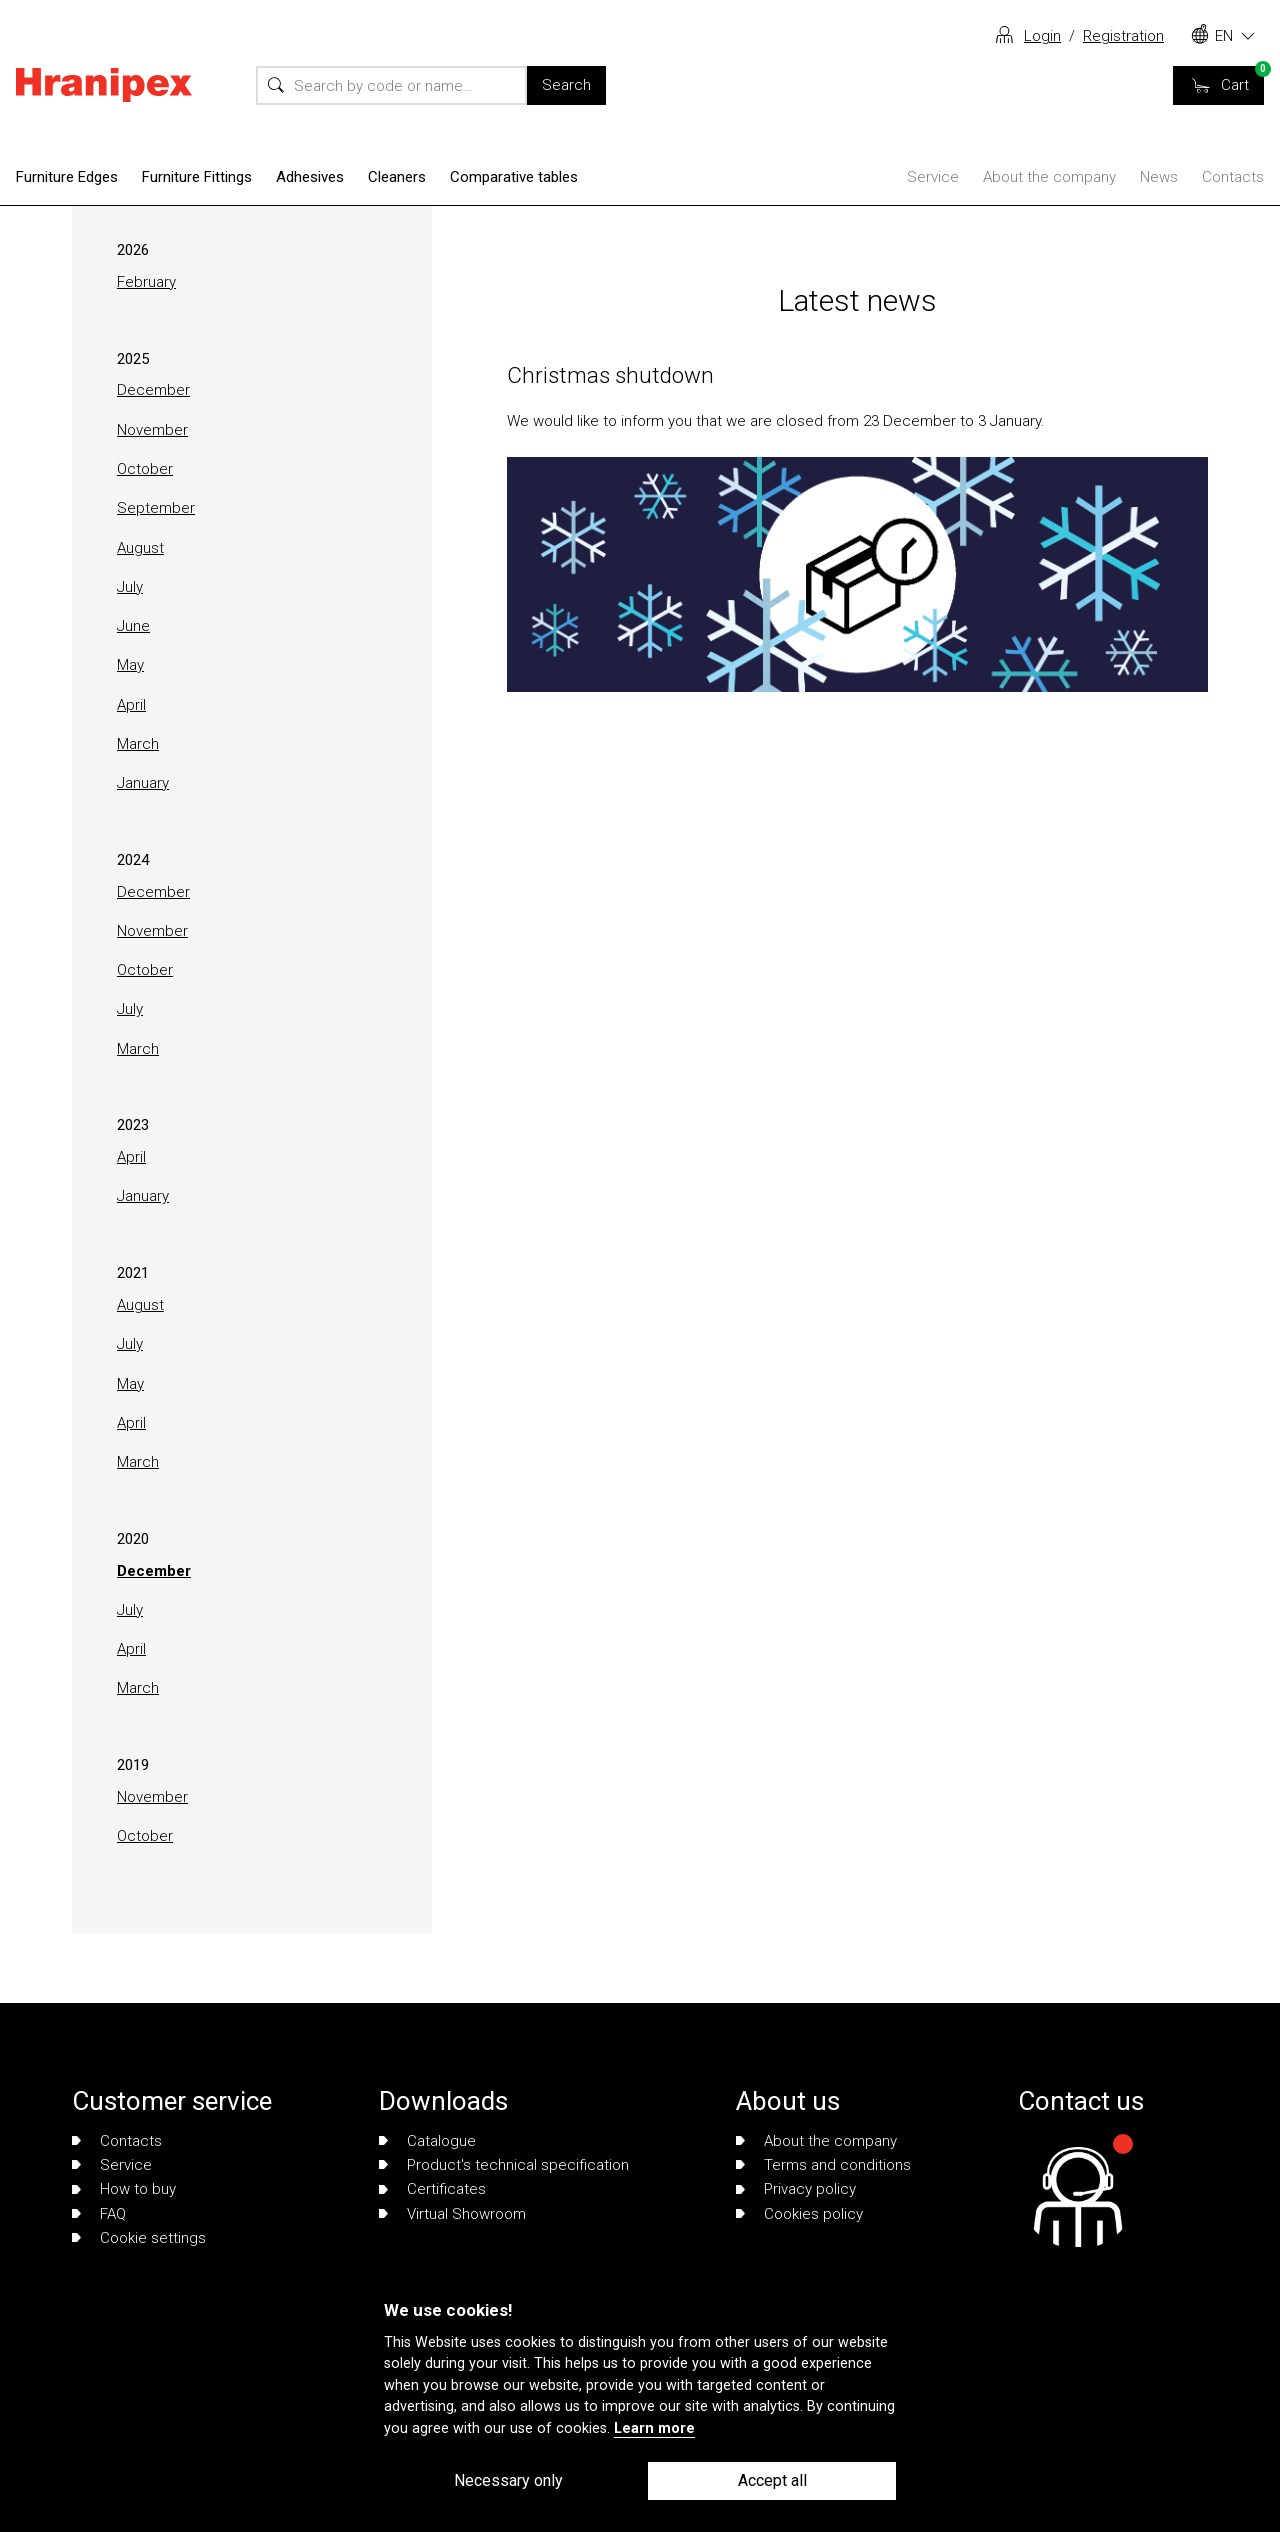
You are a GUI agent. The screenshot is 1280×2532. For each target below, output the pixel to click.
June (133, 626)
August (140, 548)
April (131, 705)
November (152, 430)
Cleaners (397, 177)
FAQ (99, 2214)
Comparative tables (514, 177)
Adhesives (310, 177)
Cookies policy (799, 2214)
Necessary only (508, 2480)
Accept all (772, 2480)
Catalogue (427, 2141)
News (1159, 177)
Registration (1123, 36)
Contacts (1233, 177)
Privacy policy (796, 2189)
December (153, 390)
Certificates (432, 2189)
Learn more (654, 2428)
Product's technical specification (504, 2165)
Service (933, 177)
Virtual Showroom (452, 2214)
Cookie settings (139, 2238)
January (143, 783)
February (146, 282)
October (145, 469)
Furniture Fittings (197, 177)
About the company (1049, 177)
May (130, 665)
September (156, 508)
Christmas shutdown (610, 375)
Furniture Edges (67, 177)
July (130, 587)
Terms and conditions (823, 2165)
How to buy (124, 2189)
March (138, 744)
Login (1042, 36)
